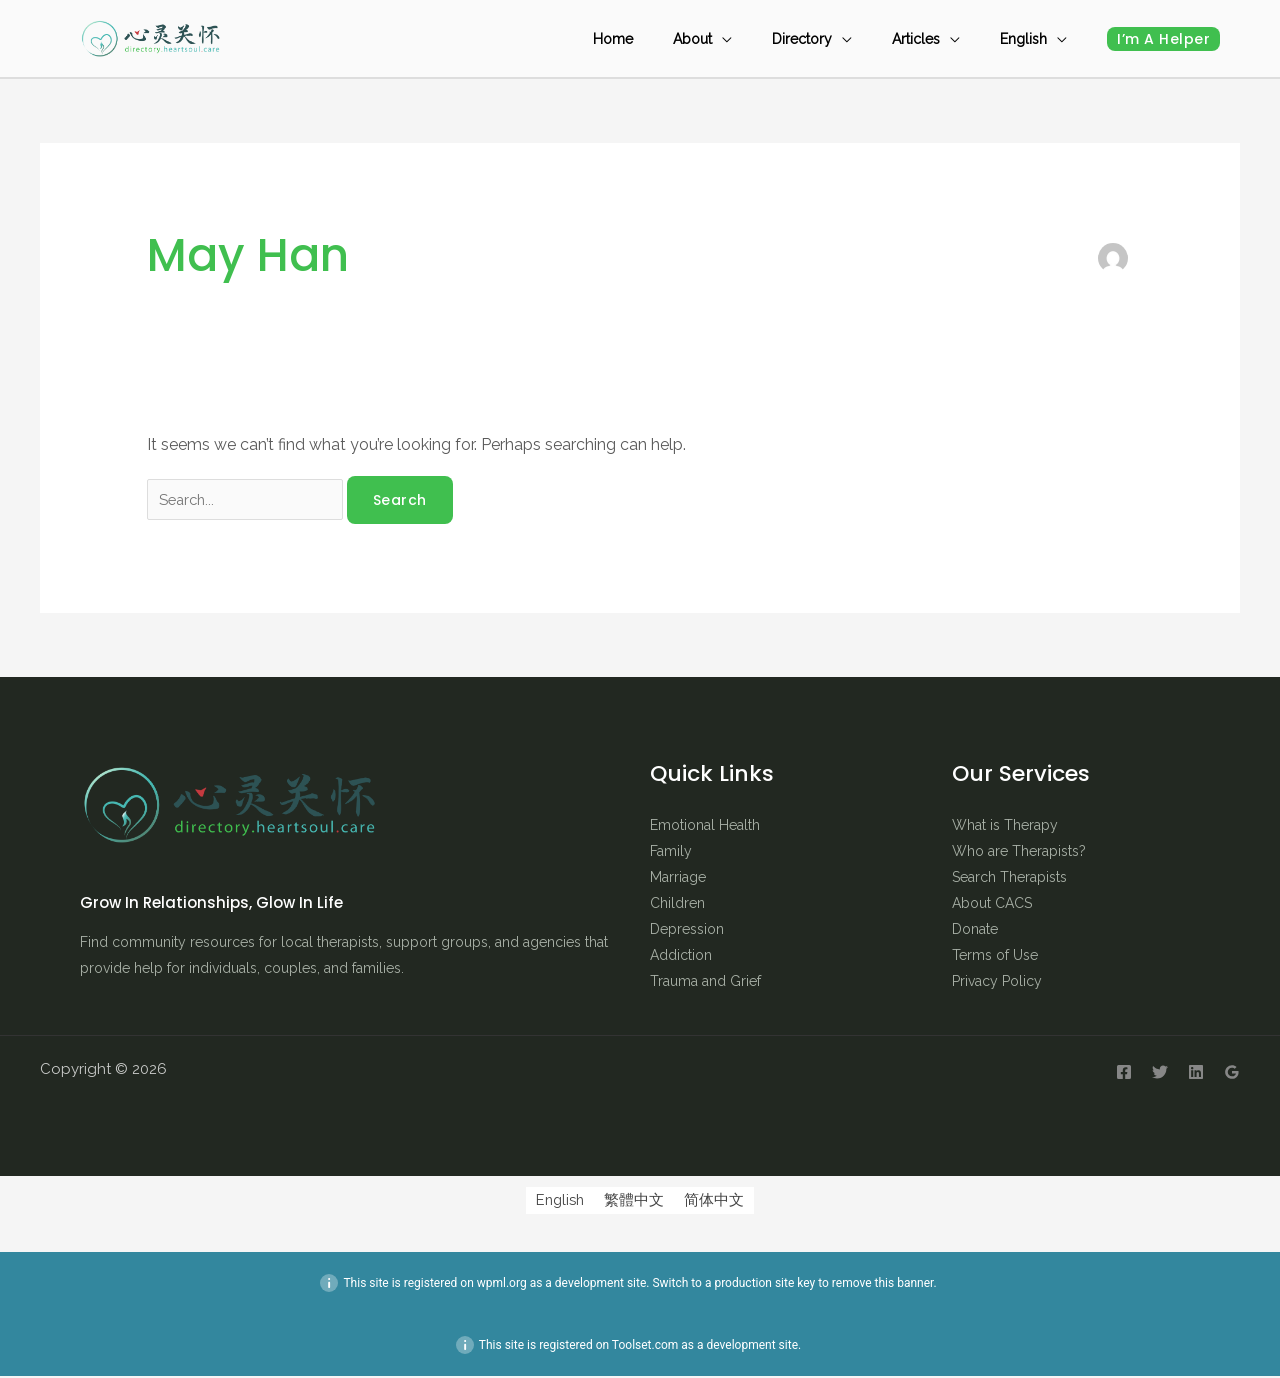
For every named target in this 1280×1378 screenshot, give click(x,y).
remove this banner (883, 1285)
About (762, 39)
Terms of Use (995, 957)
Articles (946, 39)
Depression (687, 931)
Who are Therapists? (1019, 853)
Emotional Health (705, 827)
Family (671, 853)
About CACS (992, 905)
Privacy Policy (997, 983)
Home (703, 39)
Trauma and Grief (705, 983)
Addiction (681, 957)
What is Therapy (1005, 827)
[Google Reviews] (1232, 1074)
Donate (975, 931)
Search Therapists (1009, 879)
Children (677, 905)
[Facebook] (1124, 1074)
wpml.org (502, 1285)
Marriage (678, 879)
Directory (852, 39)
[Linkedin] (1196, 1074)
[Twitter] (1160, 1074)
